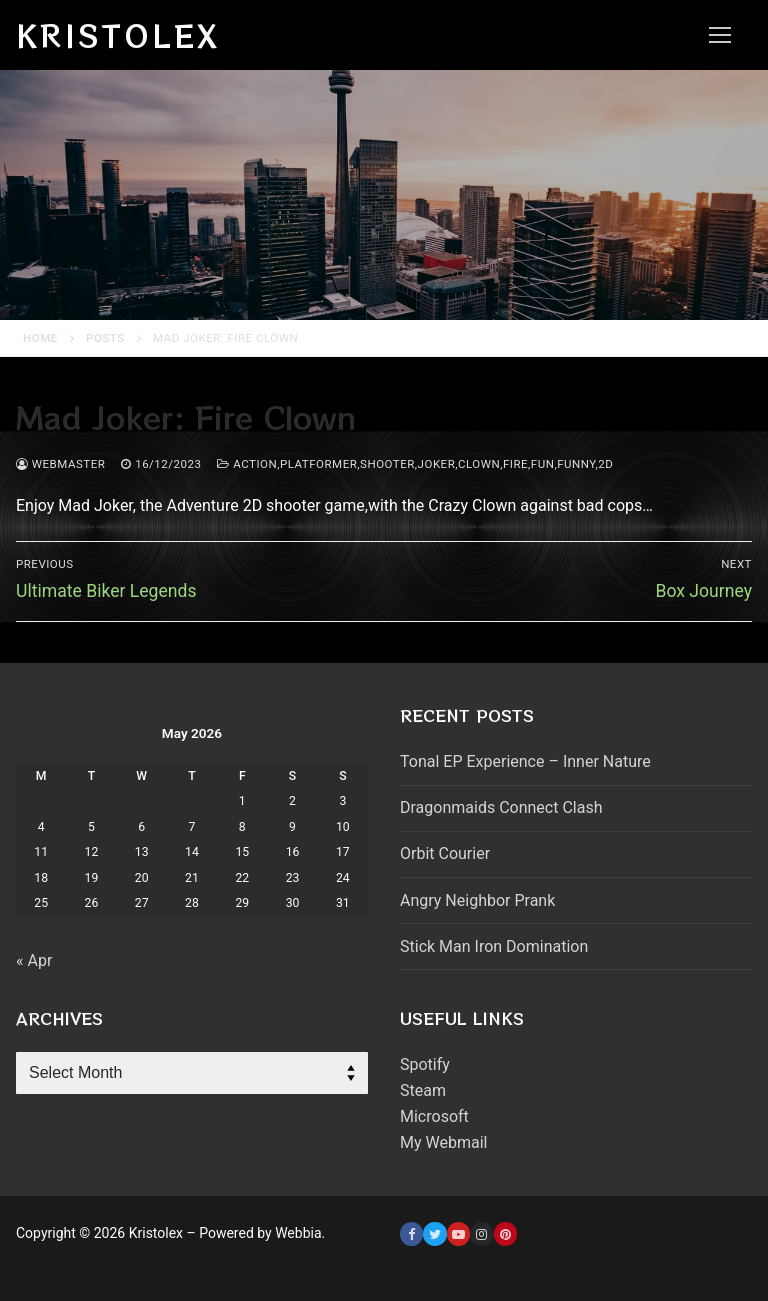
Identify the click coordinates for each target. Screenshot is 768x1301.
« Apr (34, 960)
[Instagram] (481, 1233)
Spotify (425, 1064)
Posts (105, 338)
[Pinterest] (505, 1233)
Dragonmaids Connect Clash (501, 807)
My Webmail (443, 1142)
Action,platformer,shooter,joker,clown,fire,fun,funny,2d (415, 464)
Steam (423, 1090)
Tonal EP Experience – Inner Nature (525, 761)
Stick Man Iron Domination (494, 946)
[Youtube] (458, 1233)
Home (40, 338)
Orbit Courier (445, 853)
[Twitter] (434, 1233)
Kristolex (118, 35)
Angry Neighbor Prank (477, 900)
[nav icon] (720, 35)
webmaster (60, 464)
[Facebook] (411, 1233)
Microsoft (434, 1116)
